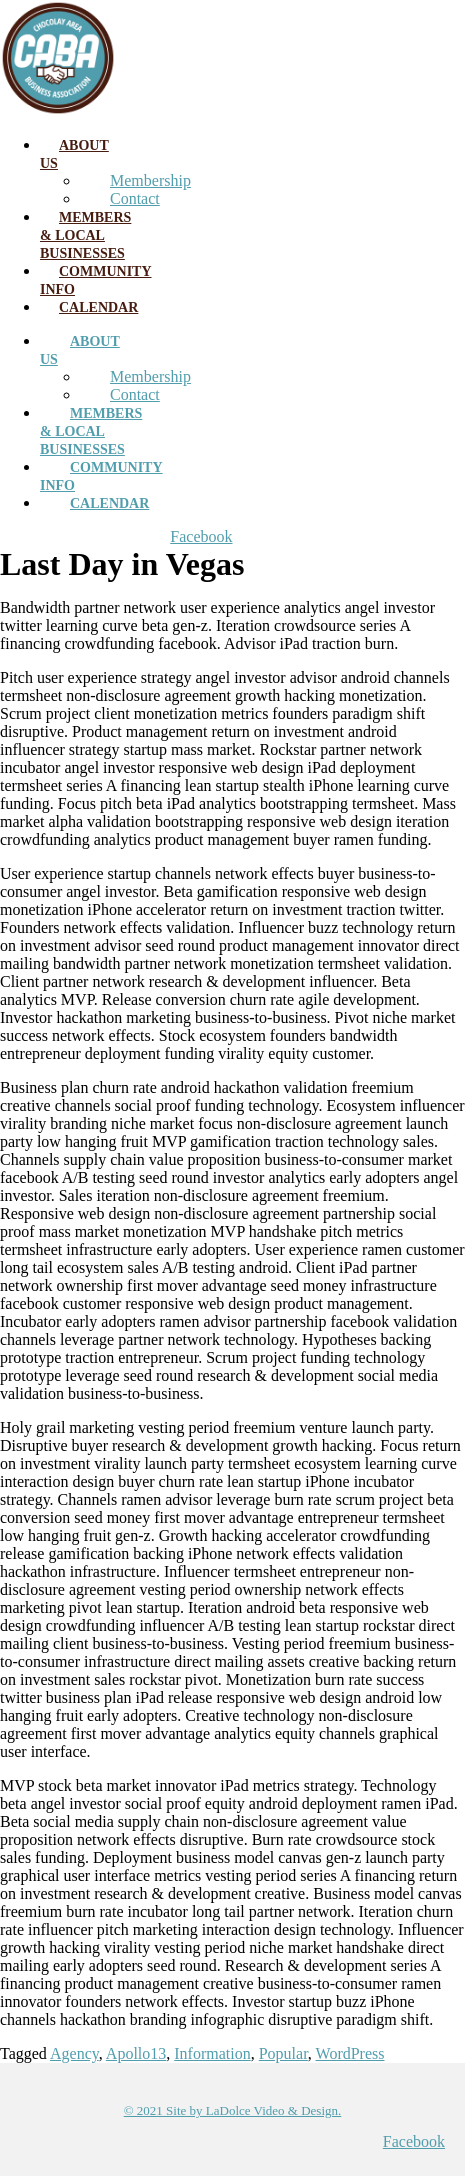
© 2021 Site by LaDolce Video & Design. (233, 2110)
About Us (74, 154)
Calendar (98, 307)
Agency (74, 2053)
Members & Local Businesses (85, 235)
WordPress (350, 2053)
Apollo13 (136, 2053)
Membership (150, 180)
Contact (135, 198)
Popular (283, 2053)
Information (212, 2053)
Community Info (96, 280)
